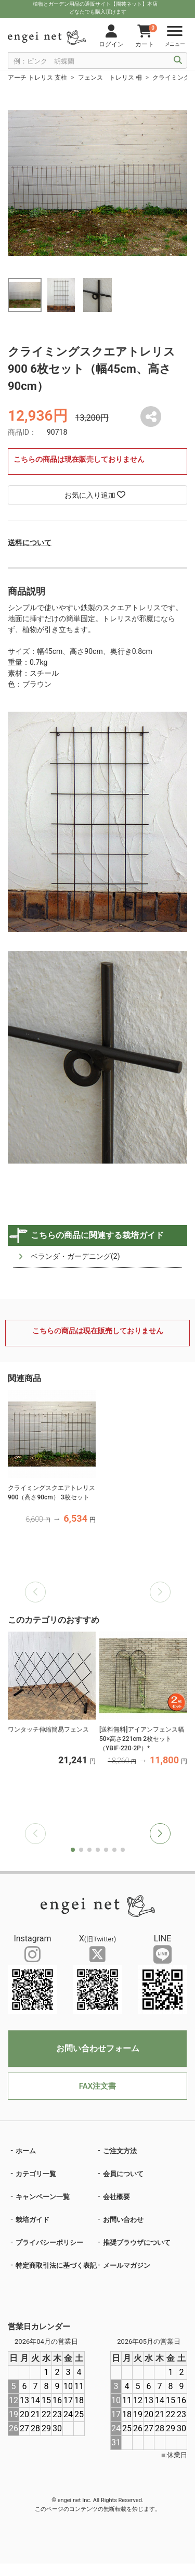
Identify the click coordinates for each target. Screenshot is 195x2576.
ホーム (26, 2151)
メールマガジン (126, 2265)
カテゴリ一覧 (36, 2174)
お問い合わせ (123, 2220)
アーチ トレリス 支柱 (37, 77)
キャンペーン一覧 (43, 2197)
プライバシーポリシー (49, 2242)
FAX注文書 (97, 2086)
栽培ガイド (32, 2220)
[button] (160, 1833)
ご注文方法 (120, 2151)
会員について (123, 2174)
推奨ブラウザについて (137, 2242)
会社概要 (116, 2197)
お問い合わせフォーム (97, 2048)
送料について (29, 542)
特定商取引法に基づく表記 (56, 2265)
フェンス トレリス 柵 (110, 77)
